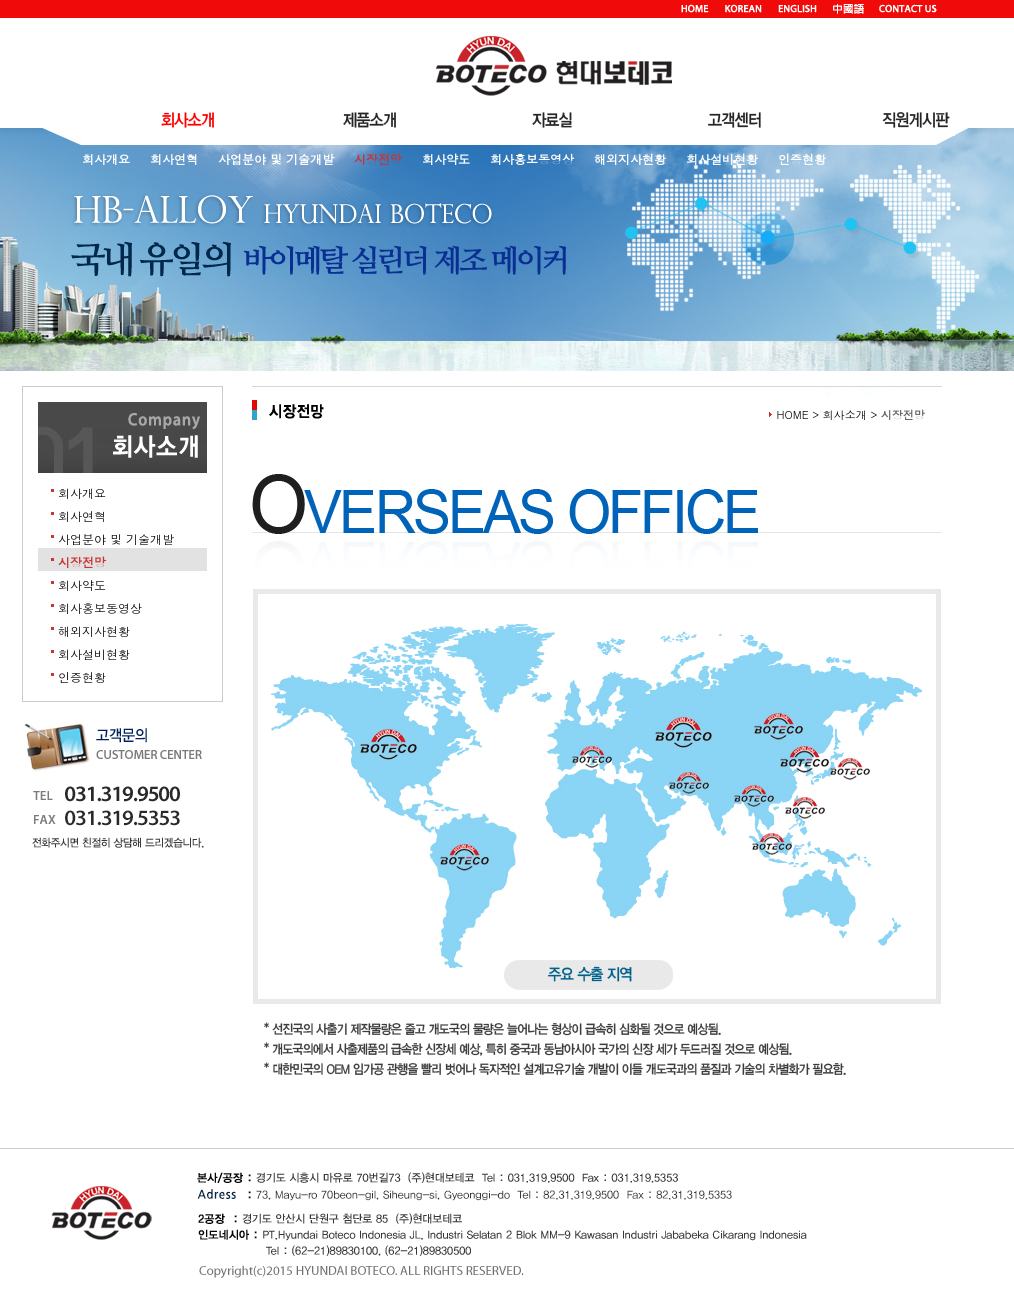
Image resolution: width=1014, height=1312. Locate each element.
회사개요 (106, 158)
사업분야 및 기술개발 (276, 158)
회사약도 (446, 158)
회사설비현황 (722, 158)
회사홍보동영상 (532, 158)
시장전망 (378, 158)
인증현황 (802, 158)
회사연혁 (174, 158)
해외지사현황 (630, 158)
